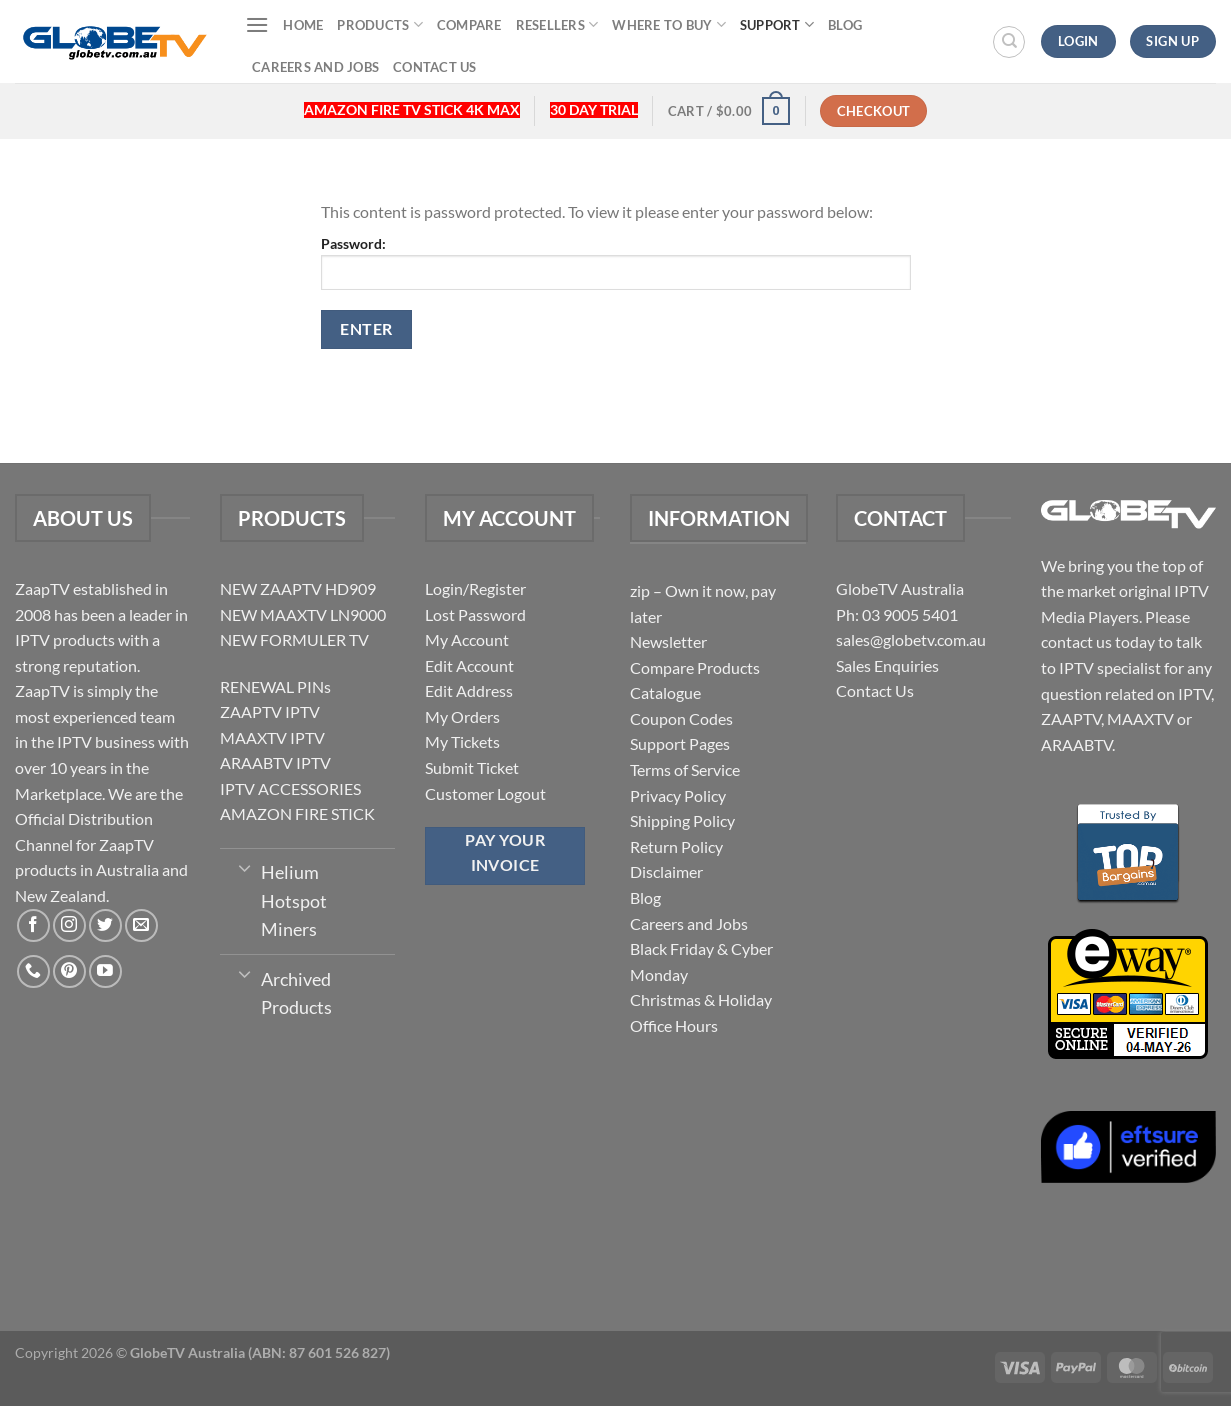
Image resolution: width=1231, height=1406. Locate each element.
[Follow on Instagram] (69, 925)
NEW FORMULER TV (294, 639)
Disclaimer (666, 871)
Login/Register (475, 588)
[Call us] (33, 971)
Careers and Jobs (315, 67)
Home (303, 25)
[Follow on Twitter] (105, 925)
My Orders (462, 716)
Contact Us (435, 67)
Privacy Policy (678, 795)
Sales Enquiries (887, 665)
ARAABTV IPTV (275, 762)
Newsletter (668, 641)
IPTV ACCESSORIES (290, 788)
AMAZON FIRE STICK (297, 813)
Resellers (557, 24)
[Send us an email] (141, 925)
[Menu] (257, 24)
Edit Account (469, 665)
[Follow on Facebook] (33, 925)
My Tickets (462, 741)
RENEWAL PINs (275, 686)
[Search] (1009, 42)
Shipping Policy (682, 820)
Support (777, 24)
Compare (469, 25)
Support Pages (680, 743)
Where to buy (669, 24)
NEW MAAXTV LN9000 (303, 614)
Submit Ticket (472, 767)
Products (380, 24)
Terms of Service (685, 769)
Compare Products (695, 667)
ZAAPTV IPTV (270, 711)
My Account (467, 639)
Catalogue (665, 692)
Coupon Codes (681, 718)
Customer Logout (485, 793)
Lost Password (475, 614)
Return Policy (676, 846)
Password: (616, 262)
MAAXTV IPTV (272, 737)
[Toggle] (244, 867)
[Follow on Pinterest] (69, 971)
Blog (845, 25)
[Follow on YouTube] (105, 971)
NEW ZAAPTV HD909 (298, 588)
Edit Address (469, 690)
